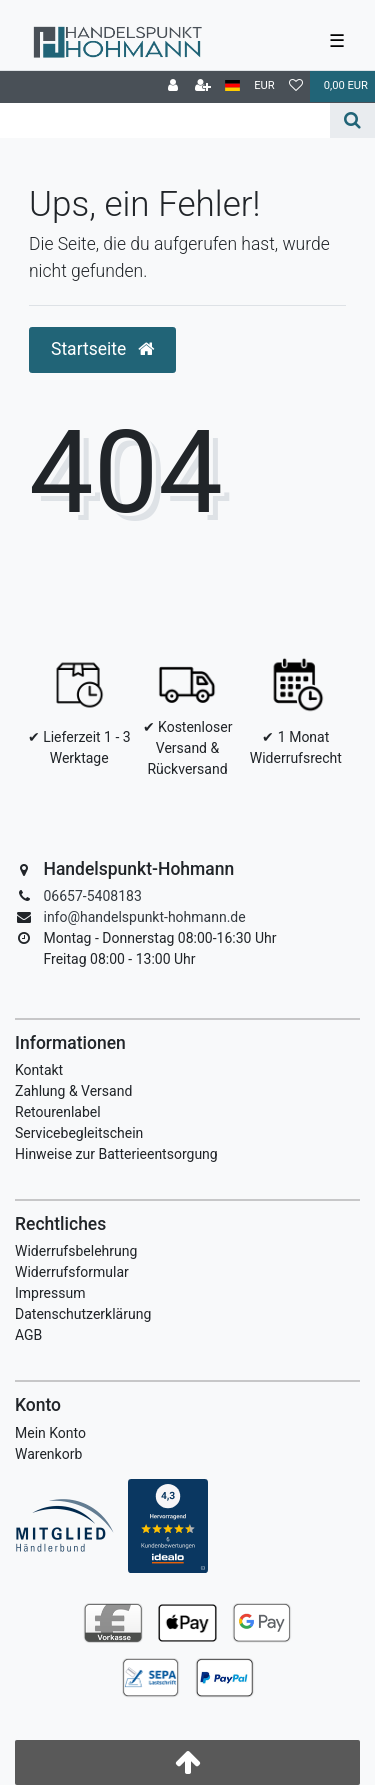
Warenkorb (48, 1454)
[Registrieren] (203, 87)
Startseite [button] (102, 349)
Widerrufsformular (72, 1272)
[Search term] (165, 120)
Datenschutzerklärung (83, 1314)
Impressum (50, 1293)
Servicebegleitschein (79, 1133)
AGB (28, 1335)
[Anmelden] (173, 87)
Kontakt (39, 1070)
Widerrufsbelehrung (76, 1251)
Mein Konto (50, 1433)
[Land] (232, 86)
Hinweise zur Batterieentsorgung (116, 1154)
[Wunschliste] (296, 87)
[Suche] (352, 120)
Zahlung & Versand (73, 1091)
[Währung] (264, 86)
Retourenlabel (58, 1112)
